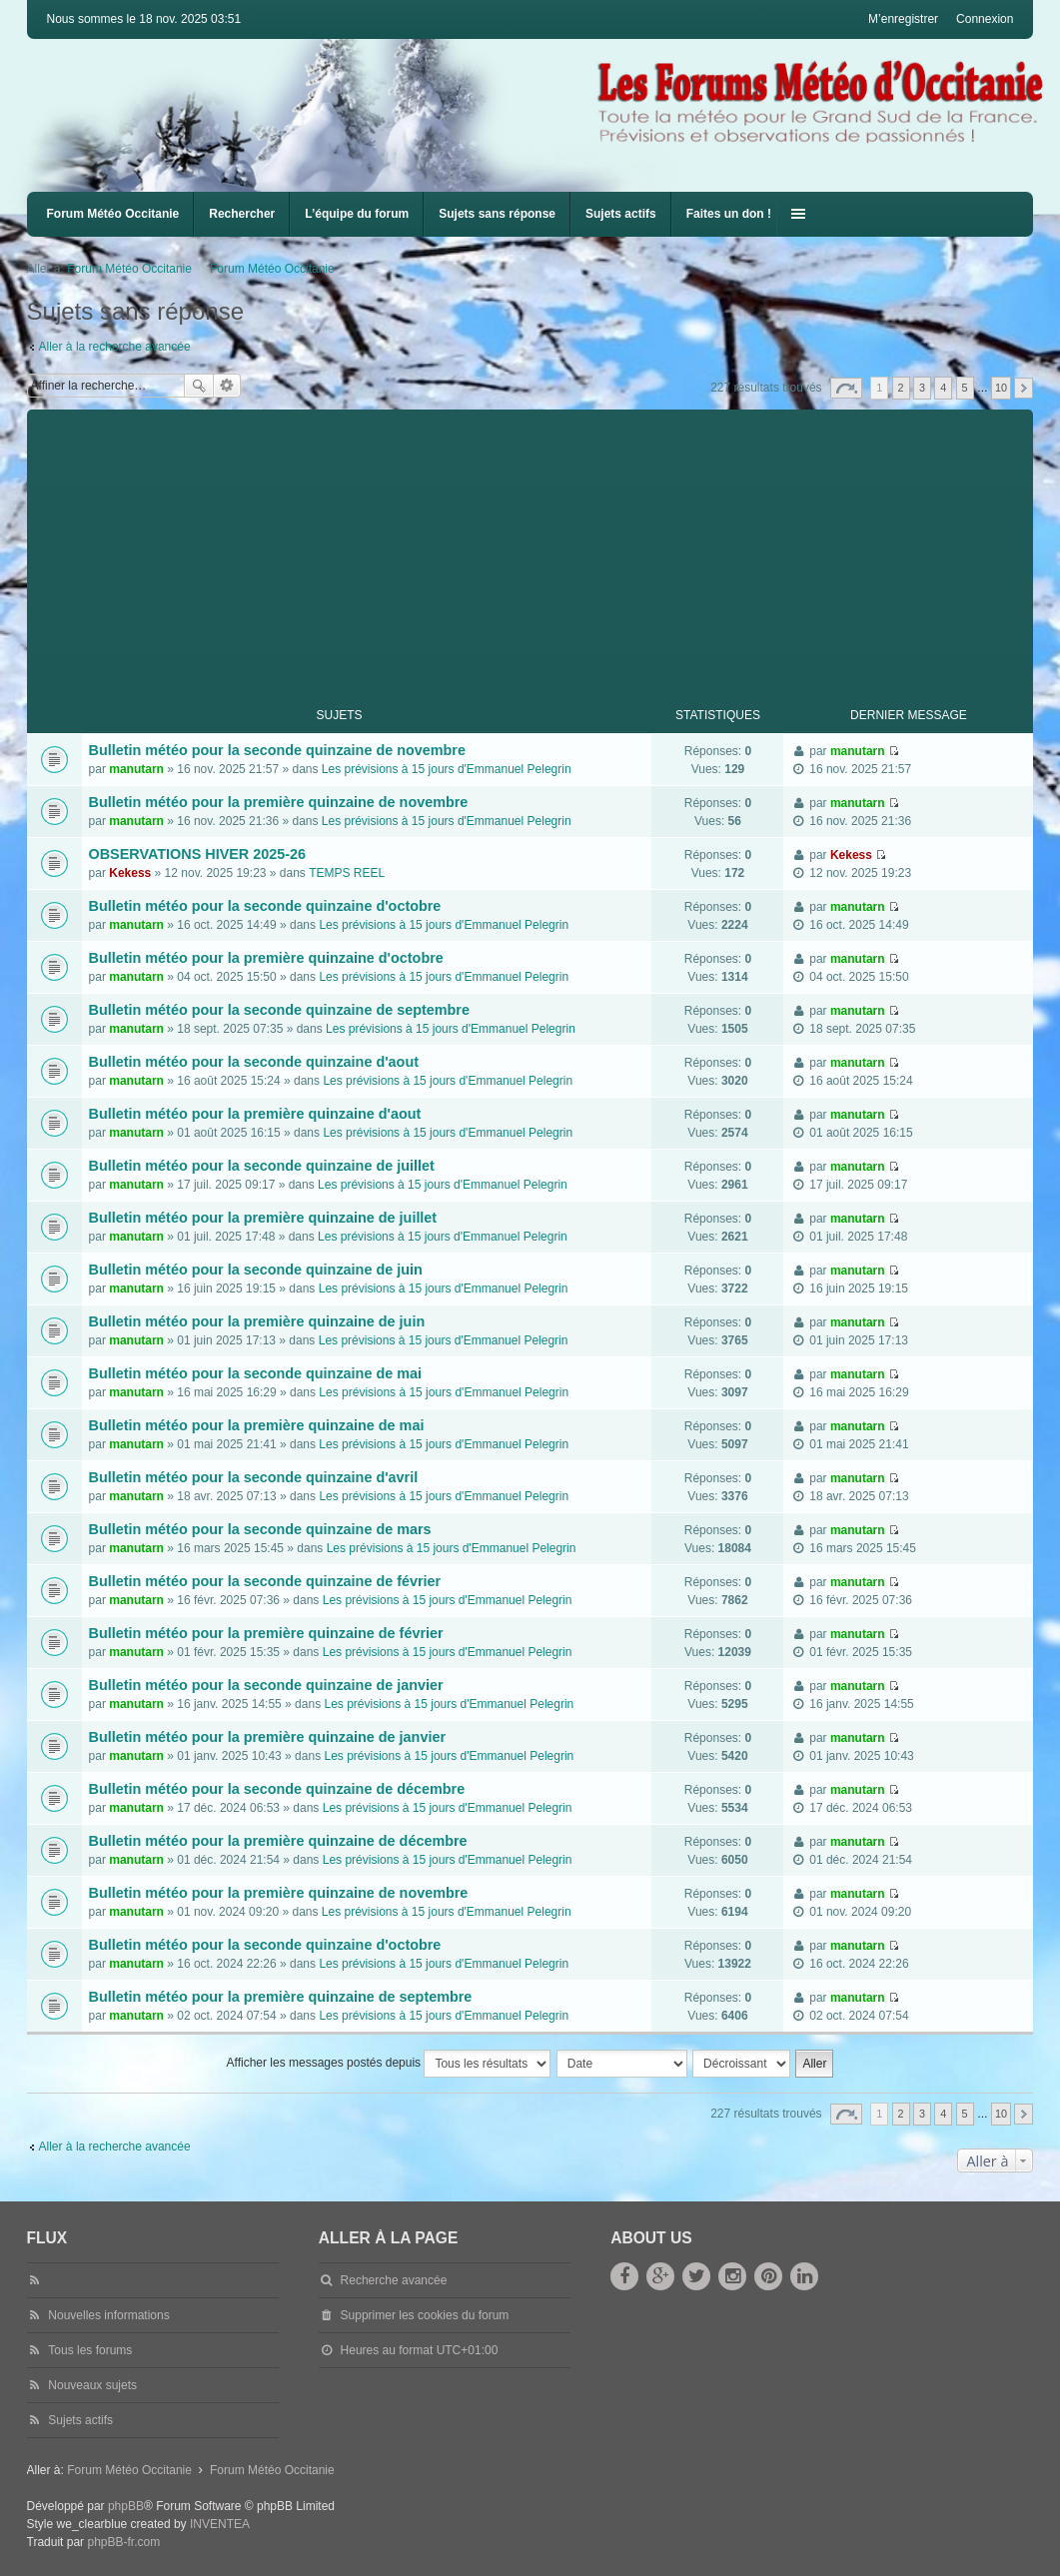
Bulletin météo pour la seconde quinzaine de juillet (262, 1166)
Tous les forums (90, 2350)
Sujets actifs (620, 214)
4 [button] (943, 388)
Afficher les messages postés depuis (389, 2064)
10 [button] (1001, 388)
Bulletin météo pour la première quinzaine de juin (257, 1321)
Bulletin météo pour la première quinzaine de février (266, 1633)
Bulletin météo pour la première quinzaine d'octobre (266, 958)
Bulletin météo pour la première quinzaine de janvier (267, 1737)
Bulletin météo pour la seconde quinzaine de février (265, 1581)
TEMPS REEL (347, 873)
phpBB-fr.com (123, 2542)
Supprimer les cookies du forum (425, 2315)
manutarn (136, 769)
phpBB (126, 2506)
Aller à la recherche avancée (115, 347)
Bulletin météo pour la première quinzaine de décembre (278, 1841)
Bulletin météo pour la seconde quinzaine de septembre (279, 1010)
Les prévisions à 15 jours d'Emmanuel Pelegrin (446, 769)
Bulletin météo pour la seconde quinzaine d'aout (254, 1062)
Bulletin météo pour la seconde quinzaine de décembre (277, 1789)
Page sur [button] (846, 388)
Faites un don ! (728, 214)
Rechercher (242, 214)
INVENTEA (220, 2524)
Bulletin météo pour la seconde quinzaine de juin (256, 1270)
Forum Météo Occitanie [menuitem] (113, 214)
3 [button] (922, 388)
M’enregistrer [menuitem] (903, 19)
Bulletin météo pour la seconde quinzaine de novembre (277, 750)
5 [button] (965, 388)
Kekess (130, 873)
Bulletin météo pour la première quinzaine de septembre (281, 1997)
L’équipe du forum (357, 214)
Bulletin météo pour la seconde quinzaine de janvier (266, 1685)
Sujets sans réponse (497, 214)
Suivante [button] (1023, 388)
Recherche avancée (227, 386)
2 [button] (901, 388)
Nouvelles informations (108, 2315)
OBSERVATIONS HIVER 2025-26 (198, 854)
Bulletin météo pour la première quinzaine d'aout (255, 1114)
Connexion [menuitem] (984, 19)
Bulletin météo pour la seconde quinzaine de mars (260, 1529)
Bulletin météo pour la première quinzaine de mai (257, 1425)
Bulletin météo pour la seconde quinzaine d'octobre (265, 906)
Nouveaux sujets (92, 2385)
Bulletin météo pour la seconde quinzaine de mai (255, 1373)
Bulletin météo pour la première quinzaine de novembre (279, 802)
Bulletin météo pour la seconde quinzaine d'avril (254, 1477)
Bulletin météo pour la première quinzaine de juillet (263, 1218)
